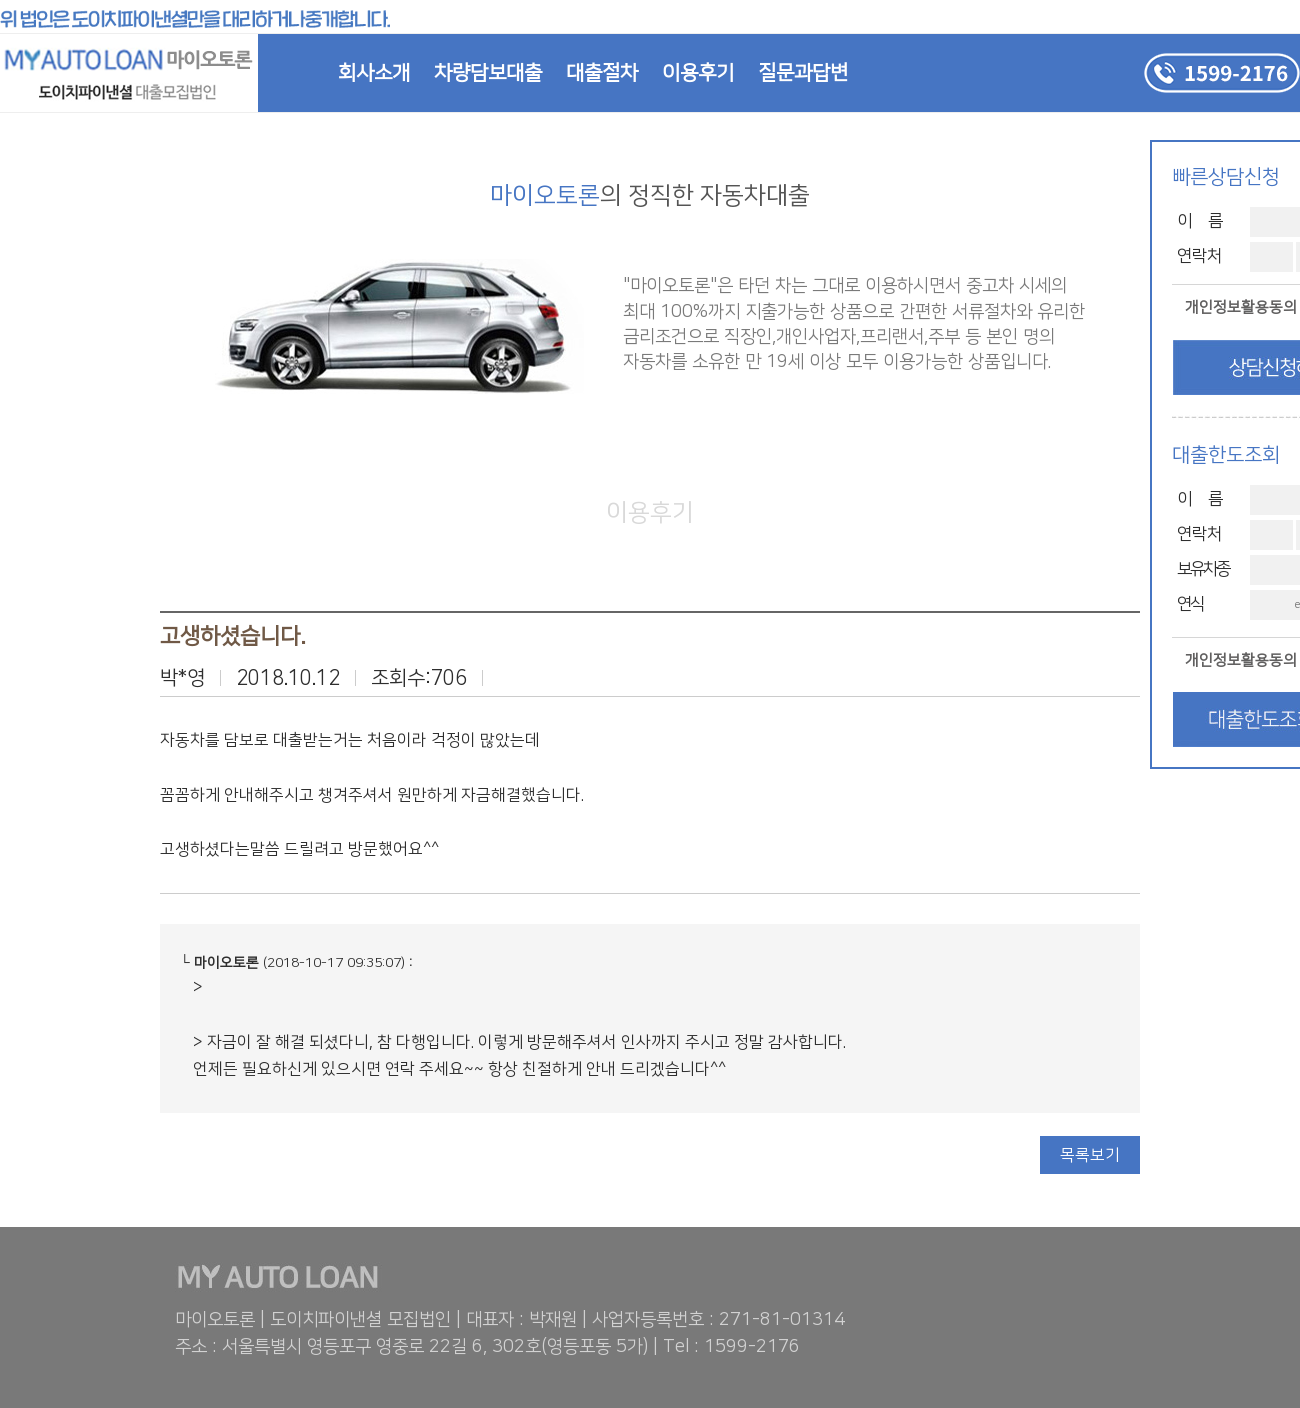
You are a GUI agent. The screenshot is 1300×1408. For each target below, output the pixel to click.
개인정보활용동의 (1241, 307)
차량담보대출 (488, 73)
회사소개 (374, 73)
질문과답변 (803, 73)
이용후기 (698, 73)
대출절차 (602, 73)
